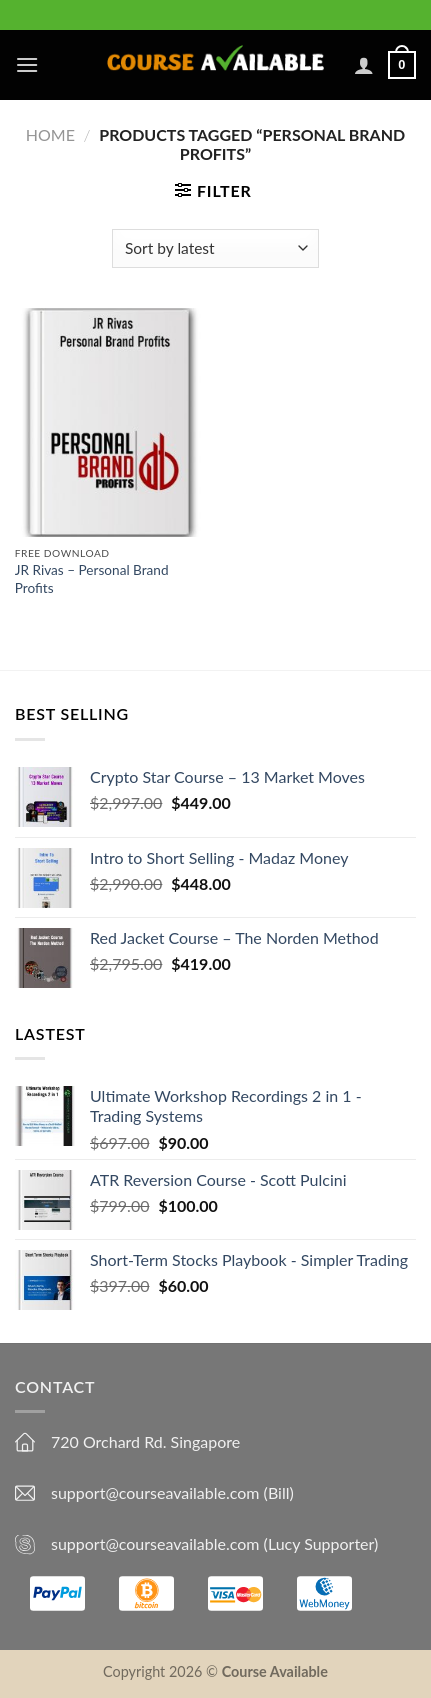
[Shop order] (215, 248)
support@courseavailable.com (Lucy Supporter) (214, 1543)
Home (50, 134)
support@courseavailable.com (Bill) (172, 1492)
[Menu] (27, 64)
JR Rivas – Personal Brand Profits (92, 579)
